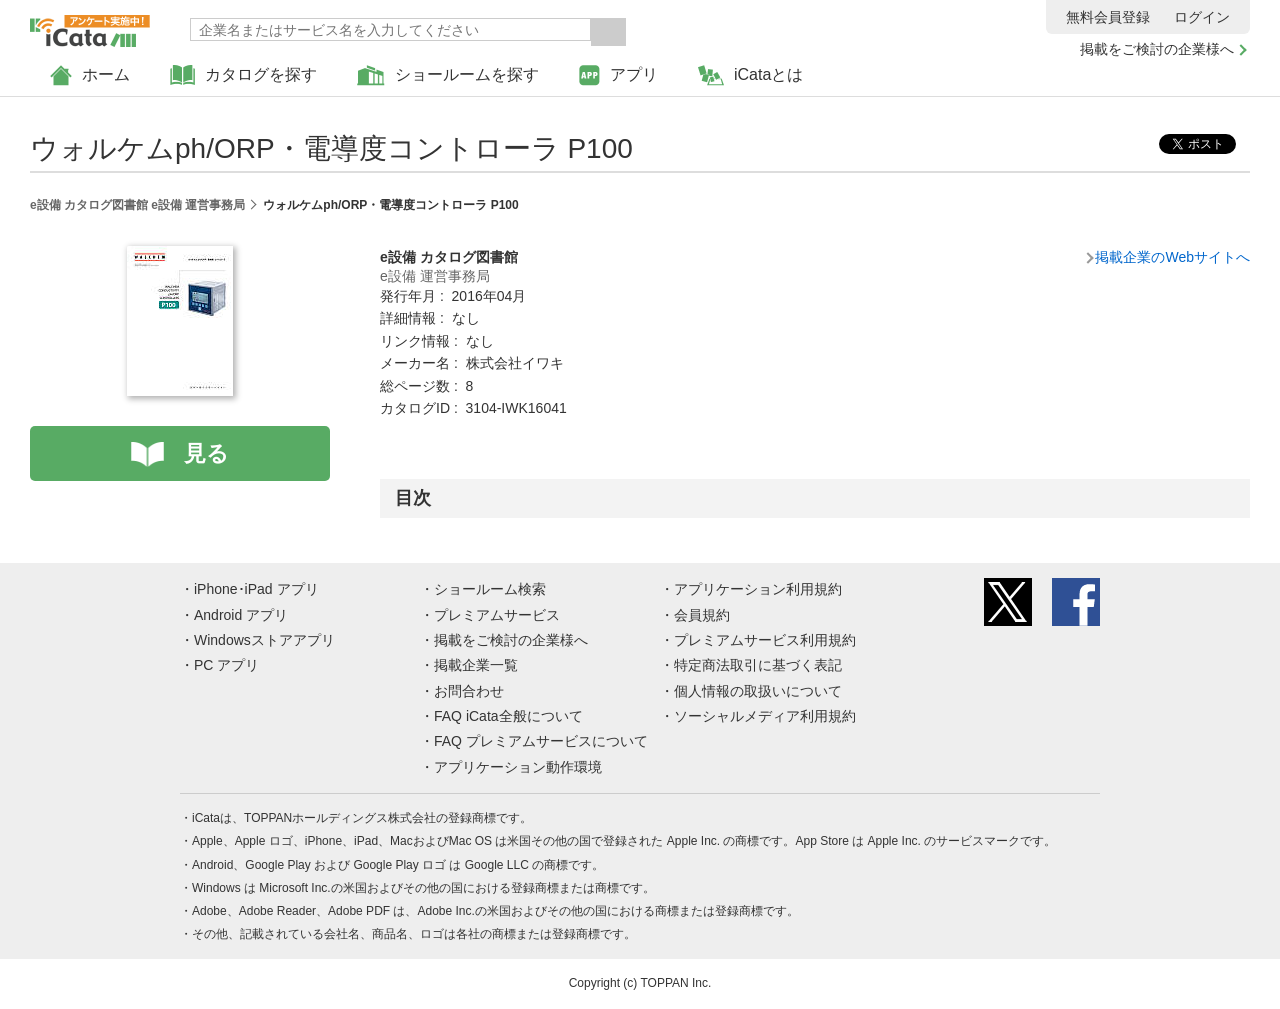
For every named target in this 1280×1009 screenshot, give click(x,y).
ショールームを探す (448, 75)
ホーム (90, 75)
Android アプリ (241, 615)
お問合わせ (469, 691)
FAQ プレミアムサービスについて (541, 741)
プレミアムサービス (497, 615)
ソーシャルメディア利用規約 (765, 716)
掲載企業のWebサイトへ (1172, 257)
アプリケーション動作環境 (518, 767)
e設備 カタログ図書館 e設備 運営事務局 (137, 205)
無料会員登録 (1108, 17)
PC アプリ (226, 665)
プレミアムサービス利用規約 (765, 640)
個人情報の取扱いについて (758, 691)
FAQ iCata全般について (508, 716)
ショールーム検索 (490, 589)
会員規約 (702, 615)
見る (206, 453)
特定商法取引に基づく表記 (758, 665)
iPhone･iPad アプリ (256, 589)
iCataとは (750, 75)
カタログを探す (243, 75)
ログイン (1202, 17)
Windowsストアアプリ (264, 640)
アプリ (618, 75)
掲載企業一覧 (476, 665)
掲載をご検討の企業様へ (1157, 49)
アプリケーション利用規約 (758, 589)
